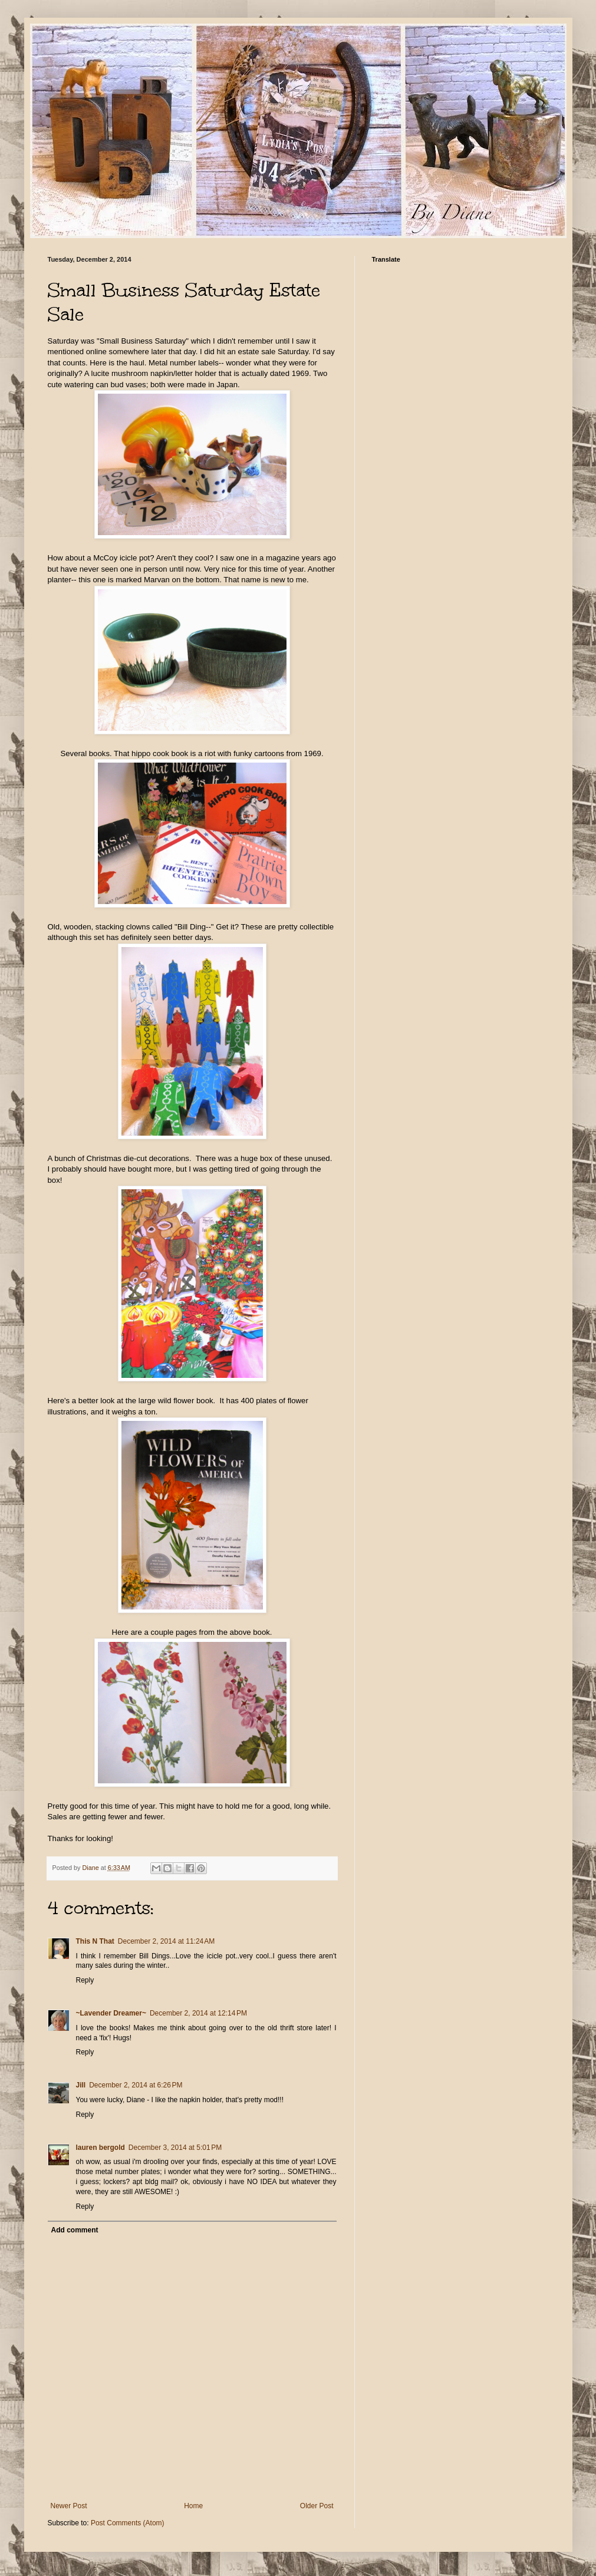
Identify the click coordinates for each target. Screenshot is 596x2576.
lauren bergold (100, 2147)
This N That (95, 1941)
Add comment (74, 2230)
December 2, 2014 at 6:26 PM (135, 2085)
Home (193, 2506)
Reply (85, 1980)
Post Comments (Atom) (127, 2523)
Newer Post (69, 2506)
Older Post (317, 2506)
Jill (81, 2085)
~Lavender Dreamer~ (111, 2013)
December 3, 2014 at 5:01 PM (175, 2147)
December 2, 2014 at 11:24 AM (166, 1941)
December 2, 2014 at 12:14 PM (198, 2013)
